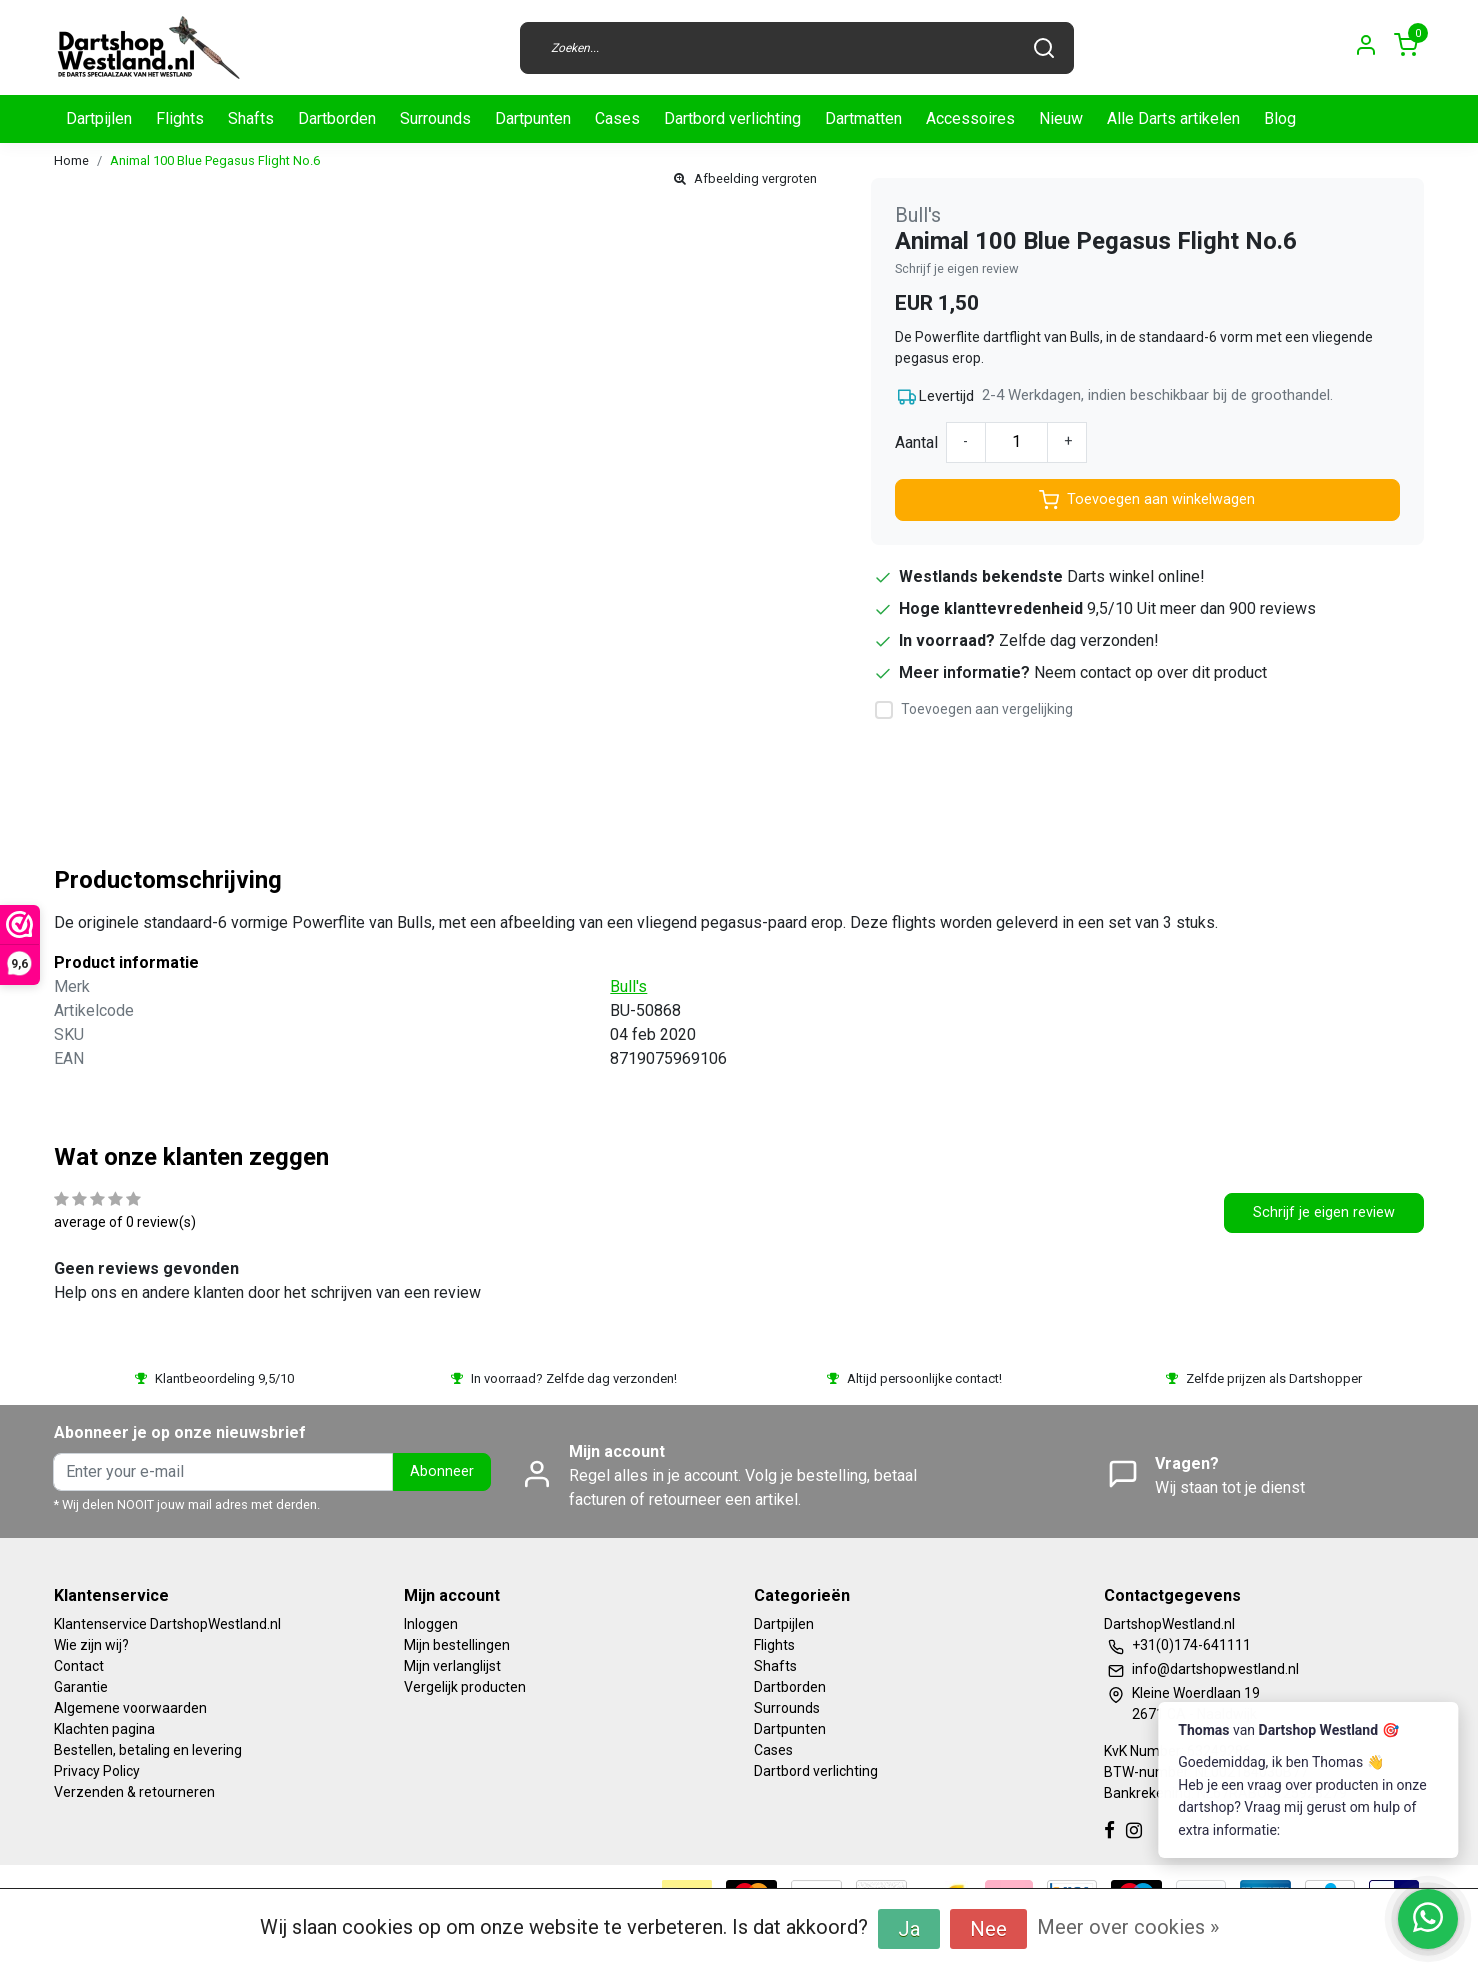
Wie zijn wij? (91, 1645)
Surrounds (435, 118)
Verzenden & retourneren (134, 1792)
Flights (180, 118)
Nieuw (1061, 118)
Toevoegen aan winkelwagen (1147, 500)
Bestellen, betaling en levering (148, 1750)
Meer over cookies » (1128, 1927)
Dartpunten (533, 118)
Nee (988, 1929)
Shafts (251, 118)
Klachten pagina (104, 1729)
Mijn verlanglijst (452, 1666)
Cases (617, 118)
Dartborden (337, 118)
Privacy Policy (97, 1771)
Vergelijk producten (465, 1687)
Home (71, 160)
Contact (79, 1666)
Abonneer (442, 1471)
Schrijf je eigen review (957, 268)
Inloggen (431, 1624)
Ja (909, 1929)
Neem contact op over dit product (1150, 672)
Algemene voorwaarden (130, 1708)
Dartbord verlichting (732, 118)
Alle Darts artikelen (1173, 118)
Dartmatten (863, 118)
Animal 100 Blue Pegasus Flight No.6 (215, 160)
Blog (1280, 118)
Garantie (81, 1687)
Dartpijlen (99, 118)
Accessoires (970, 118)
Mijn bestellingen (457, 1645)
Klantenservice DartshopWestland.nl (167, 1624)
